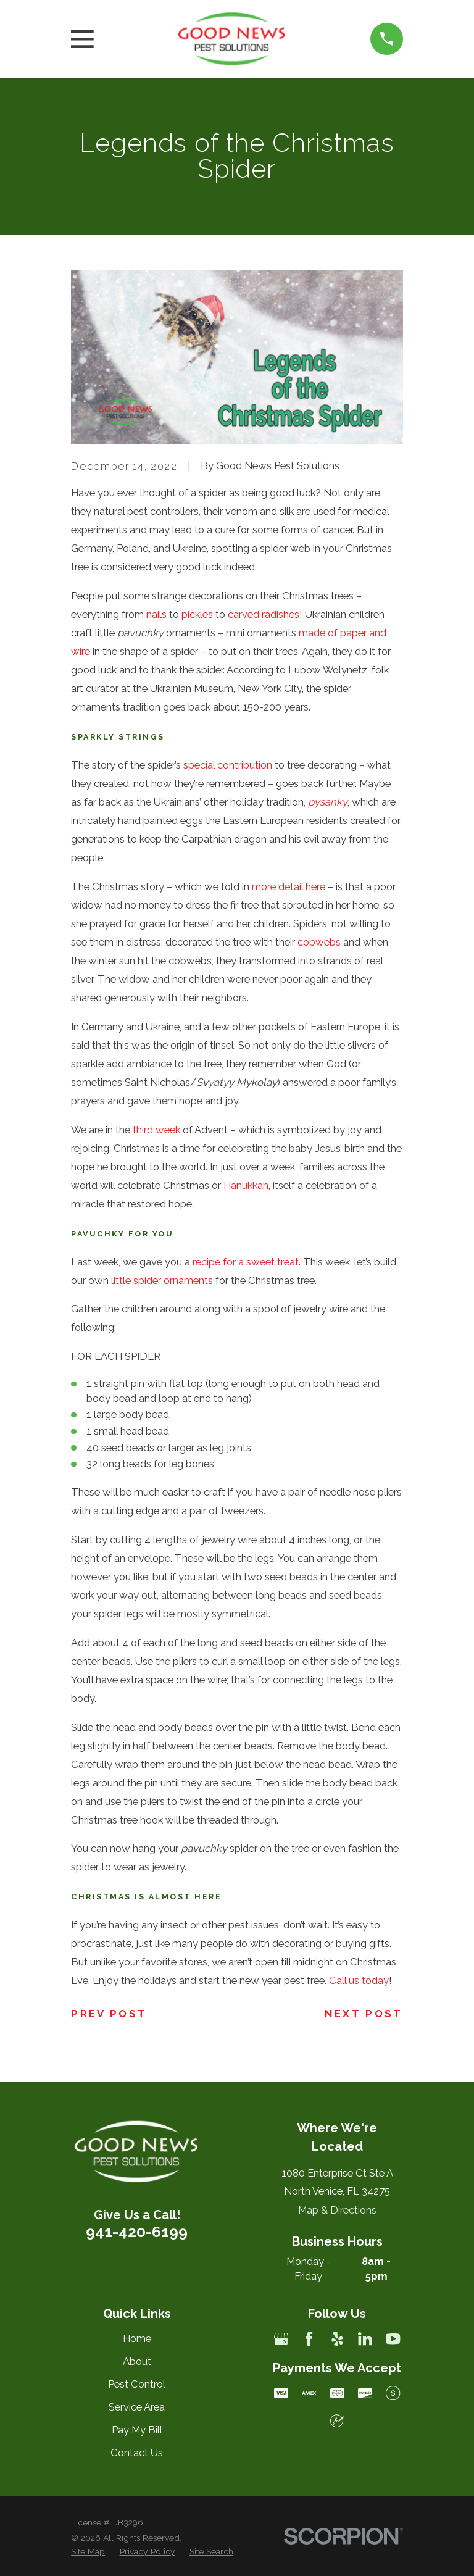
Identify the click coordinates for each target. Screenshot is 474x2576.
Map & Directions (337, 2210)
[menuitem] (88, 2551)
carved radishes (263, 614)
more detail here (288, 886)
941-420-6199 (137, 2231)
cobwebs (319, 942)
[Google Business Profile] (281, 2339)
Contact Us (136, 2452)
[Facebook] (309, 2339)
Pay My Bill (137, 2430)
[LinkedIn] (365, 2339)
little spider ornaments (162, 1280)
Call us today (359, 1980)
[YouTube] (393, 2339)
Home (137, 2338)
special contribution (227, 765)
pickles (197, 614)
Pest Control (136, 2384)
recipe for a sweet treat (246, 1262)
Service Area (137, 2407)
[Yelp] (337, 2339)
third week (156, 1129)
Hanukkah (245, 1185)
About (137, 2361)
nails (156, 614)
